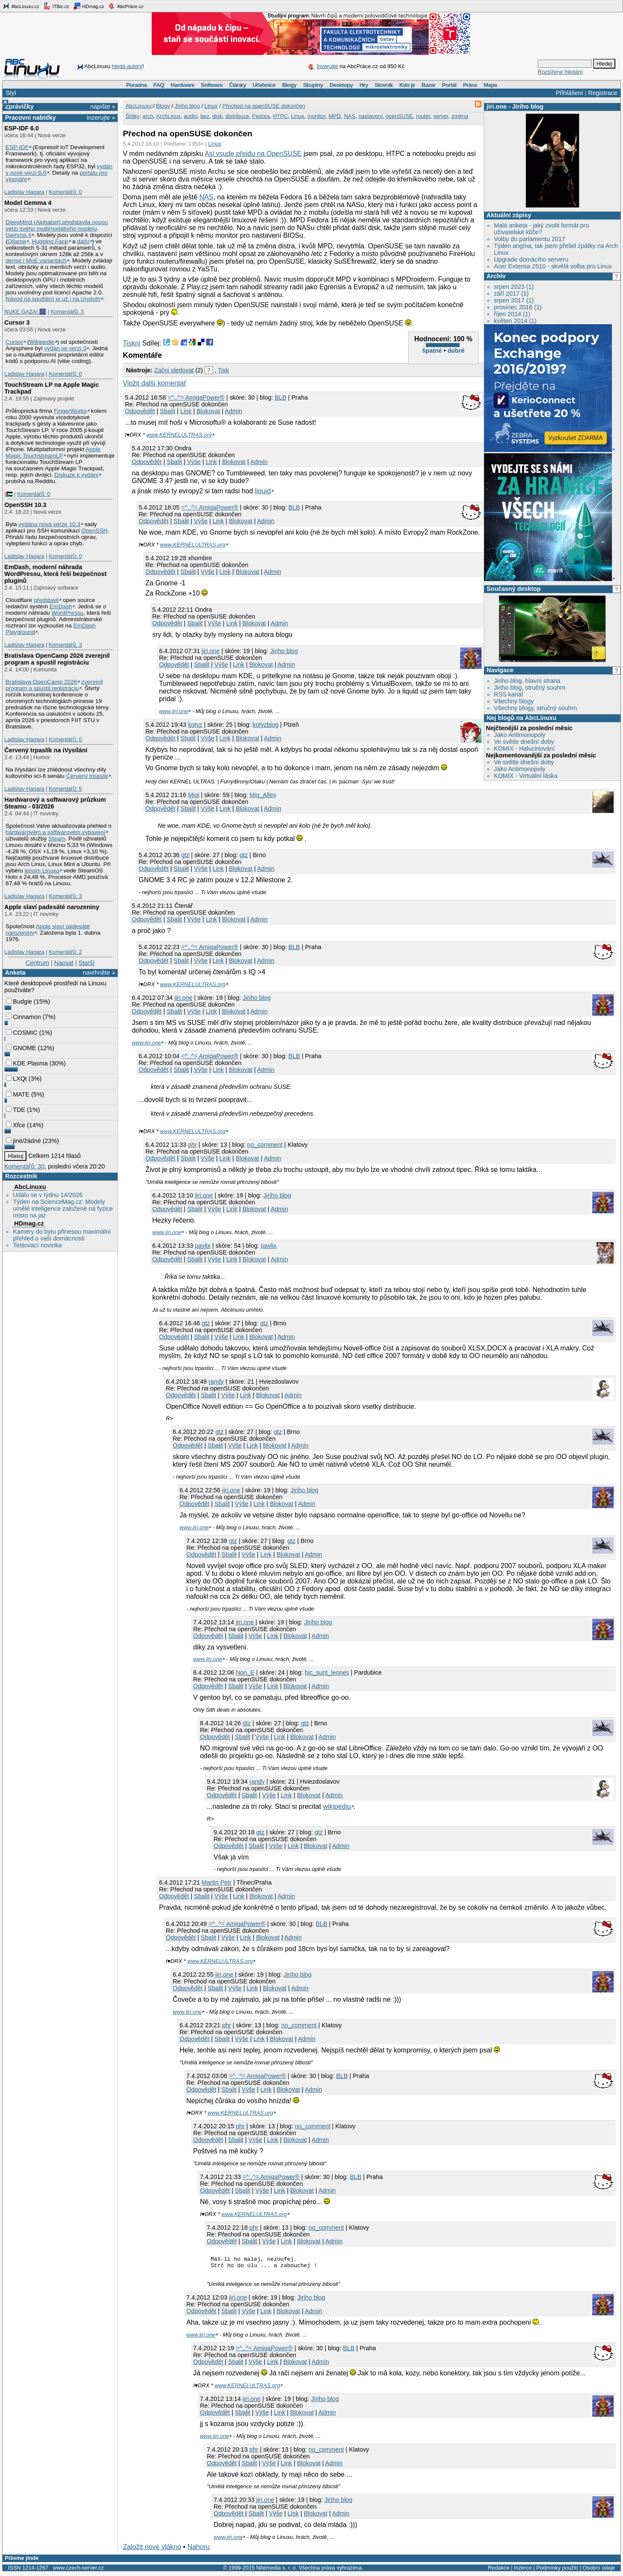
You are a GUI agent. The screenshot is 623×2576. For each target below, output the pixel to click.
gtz (185, 855)
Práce (470, 85)
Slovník (384, 85)
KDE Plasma (27, 1063)
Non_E (245, 1672)
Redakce (499, 2570)
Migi (193, 795)
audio (190, 116)
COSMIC (21, 1032)
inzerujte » (101, 117)
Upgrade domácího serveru (531, 259)
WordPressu (68, 613)
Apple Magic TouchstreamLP (53, 452)
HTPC (280, 116)
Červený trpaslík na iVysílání (45, 750)
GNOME (21, 1048)
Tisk (223, 370)
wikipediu (337, 1806)
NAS (349, 116)
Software (211, 85)
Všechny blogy (514, 701)
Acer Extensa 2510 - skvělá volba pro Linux (553, 266)
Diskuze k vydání (76, 475)
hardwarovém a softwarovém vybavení (55, 832)
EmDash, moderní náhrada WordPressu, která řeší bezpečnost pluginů (55, 574)
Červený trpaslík (87, 776)
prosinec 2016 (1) (518, 307)
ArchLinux (168, 116)
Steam (56, 838)
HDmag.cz (88, 6)
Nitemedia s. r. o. (276, 2570)
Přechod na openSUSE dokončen (263, 106)
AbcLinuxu (30, 1186)
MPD (335, 116)
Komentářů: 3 (67, 311)
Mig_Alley (262, 795)
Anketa (15, 972)
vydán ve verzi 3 (65, 348)
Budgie (19, 1001)
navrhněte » (99, 972)
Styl (11, 92)
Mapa (490, 85)
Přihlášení (569, 92)
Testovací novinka (37, 1245)
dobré (455, 350)
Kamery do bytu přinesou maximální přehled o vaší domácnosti (62, 1235)
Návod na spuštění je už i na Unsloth (53, 299)
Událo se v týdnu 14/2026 (47, 1195)
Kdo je (407, 85)
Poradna (136, 85)
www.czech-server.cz (78, 2570)
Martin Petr (216, 1882)
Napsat (64, 962)
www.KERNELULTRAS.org (178, 435)
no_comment (265, 1144)
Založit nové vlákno (152, 2549)
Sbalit (167, 411)
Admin (233, 411)
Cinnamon (23, 1016)
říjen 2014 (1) (512, 314)
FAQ (158, 85)
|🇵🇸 (8, 494)
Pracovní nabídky (30, 117)
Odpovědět (140, 411)
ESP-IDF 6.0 (21, 128)
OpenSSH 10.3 (25, 504)
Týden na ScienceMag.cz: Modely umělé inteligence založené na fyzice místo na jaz (62, 1208)
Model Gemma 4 (27, 202)
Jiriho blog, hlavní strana (527, 680)
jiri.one (497, 106)
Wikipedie (41, 342)
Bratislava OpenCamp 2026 (41, 682)
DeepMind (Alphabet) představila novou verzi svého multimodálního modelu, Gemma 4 (57, 228)
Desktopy (341, 85)
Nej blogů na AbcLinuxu (522, 717)
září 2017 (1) (511, 293)
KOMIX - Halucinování (524, 748)
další (83, 241)
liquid (263, 491)
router (423, 116)
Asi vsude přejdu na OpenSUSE (253, 153)
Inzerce (523, 2570)
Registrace (602, 92)
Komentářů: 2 (65, 952)
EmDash (60, 606)
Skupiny (313, 85)
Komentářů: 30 (24, 1166)
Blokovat (208, 411)
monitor (316, 116)
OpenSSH (94, 530)
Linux (211, 106)
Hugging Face (50, 241)
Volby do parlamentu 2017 (529, 239)
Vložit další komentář (154, 383)
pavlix (203, 1245)
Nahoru (198, 2549)
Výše (194, 461)
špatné (432, 350)
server (440, 116)
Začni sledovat (174, 370)
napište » (102, 106)
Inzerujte (327, 66)
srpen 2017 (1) (514, 300)
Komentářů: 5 (65, 789)
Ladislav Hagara (24, 192)
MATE (17, 1094)
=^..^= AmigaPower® (196, 397)
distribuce (237, 116)
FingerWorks (70, 411)
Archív (496, 276)
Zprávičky (19, 106)
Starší (86, 962)
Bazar (428, 85)
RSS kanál (508, 694)
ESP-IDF (17, 147)
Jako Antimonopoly (519, 734)
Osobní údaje (599, 2570)
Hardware (182, 85)
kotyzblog (266, 724)
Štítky (133, 116)
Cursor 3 (16, 322)
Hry (363, 85)
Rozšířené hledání (560, 72)
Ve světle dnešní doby (524, 741)
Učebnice (264, 85)
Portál (449, 85)
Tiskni (131, 343)
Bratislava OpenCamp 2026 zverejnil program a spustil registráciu (57, 659)
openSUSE (399, 116)
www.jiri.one (173, 711)
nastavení (370, 116)
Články (237, 85)
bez (204, 116)
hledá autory (127, 66)
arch (147, 116)
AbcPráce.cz (125, 6)
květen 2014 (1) (515, 320)
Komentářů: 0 (65, 192)
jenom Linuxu (42, 870)
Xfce (15, 1125)
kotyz (195, 724)
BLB (280, 397)
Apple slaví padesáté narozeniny (51, 907)
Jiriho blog (528, 106)
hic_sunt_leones (327, 1672)
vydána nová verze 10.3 (49, 524)
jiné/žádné (23, 1140)
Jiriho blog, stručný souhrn (529, 687)
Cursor (14, 342)
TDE (15, 1109)
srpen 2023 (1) (514, 286)
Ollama (17, 241)
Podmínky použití (557, 2570)
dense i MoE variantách (36, 260)
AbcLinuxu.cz (21, 6)
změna (459, 116)
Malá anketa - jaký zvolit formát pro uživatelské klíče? (541, 229)
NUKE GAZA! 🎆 (25, 311)
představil (46, 600)
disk (217, 116)
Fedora (261, 116)
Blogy (289, 85)
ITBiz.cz (56, 6)
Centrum (37, 962)
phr (192, 1144)
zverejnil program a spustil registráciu (54, 685)
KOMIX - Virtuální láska (525, 775)
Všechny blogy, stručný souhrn (535, 708)
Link (185, 411)
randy (216, 1381)
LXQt (16, 1078)
